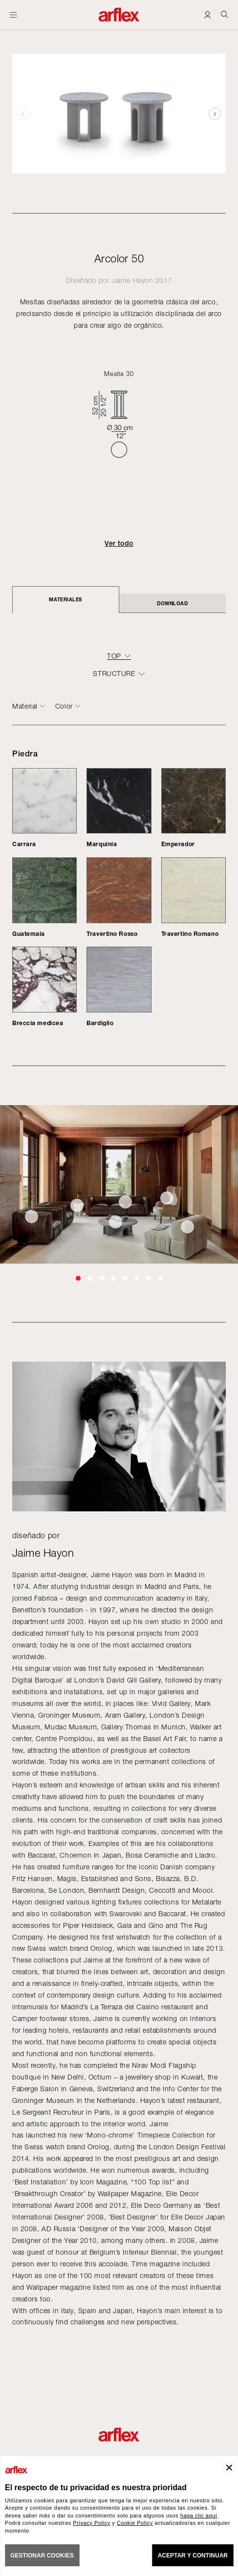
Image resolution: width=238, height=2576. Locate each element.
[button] (215, 114)
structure (114, 673)
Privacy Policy (91, 2523)
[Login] (207, 14)
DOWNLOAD (172, 603)
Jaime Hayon (132, 280)
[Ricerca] (224, 14)
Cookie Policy (135, 2523)
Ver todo (119, 543)
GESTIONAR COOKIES (42, 2555)
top (114, 656)
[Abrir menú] (13, 14)
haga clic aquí (198, 2515)
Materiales (65, 599)
